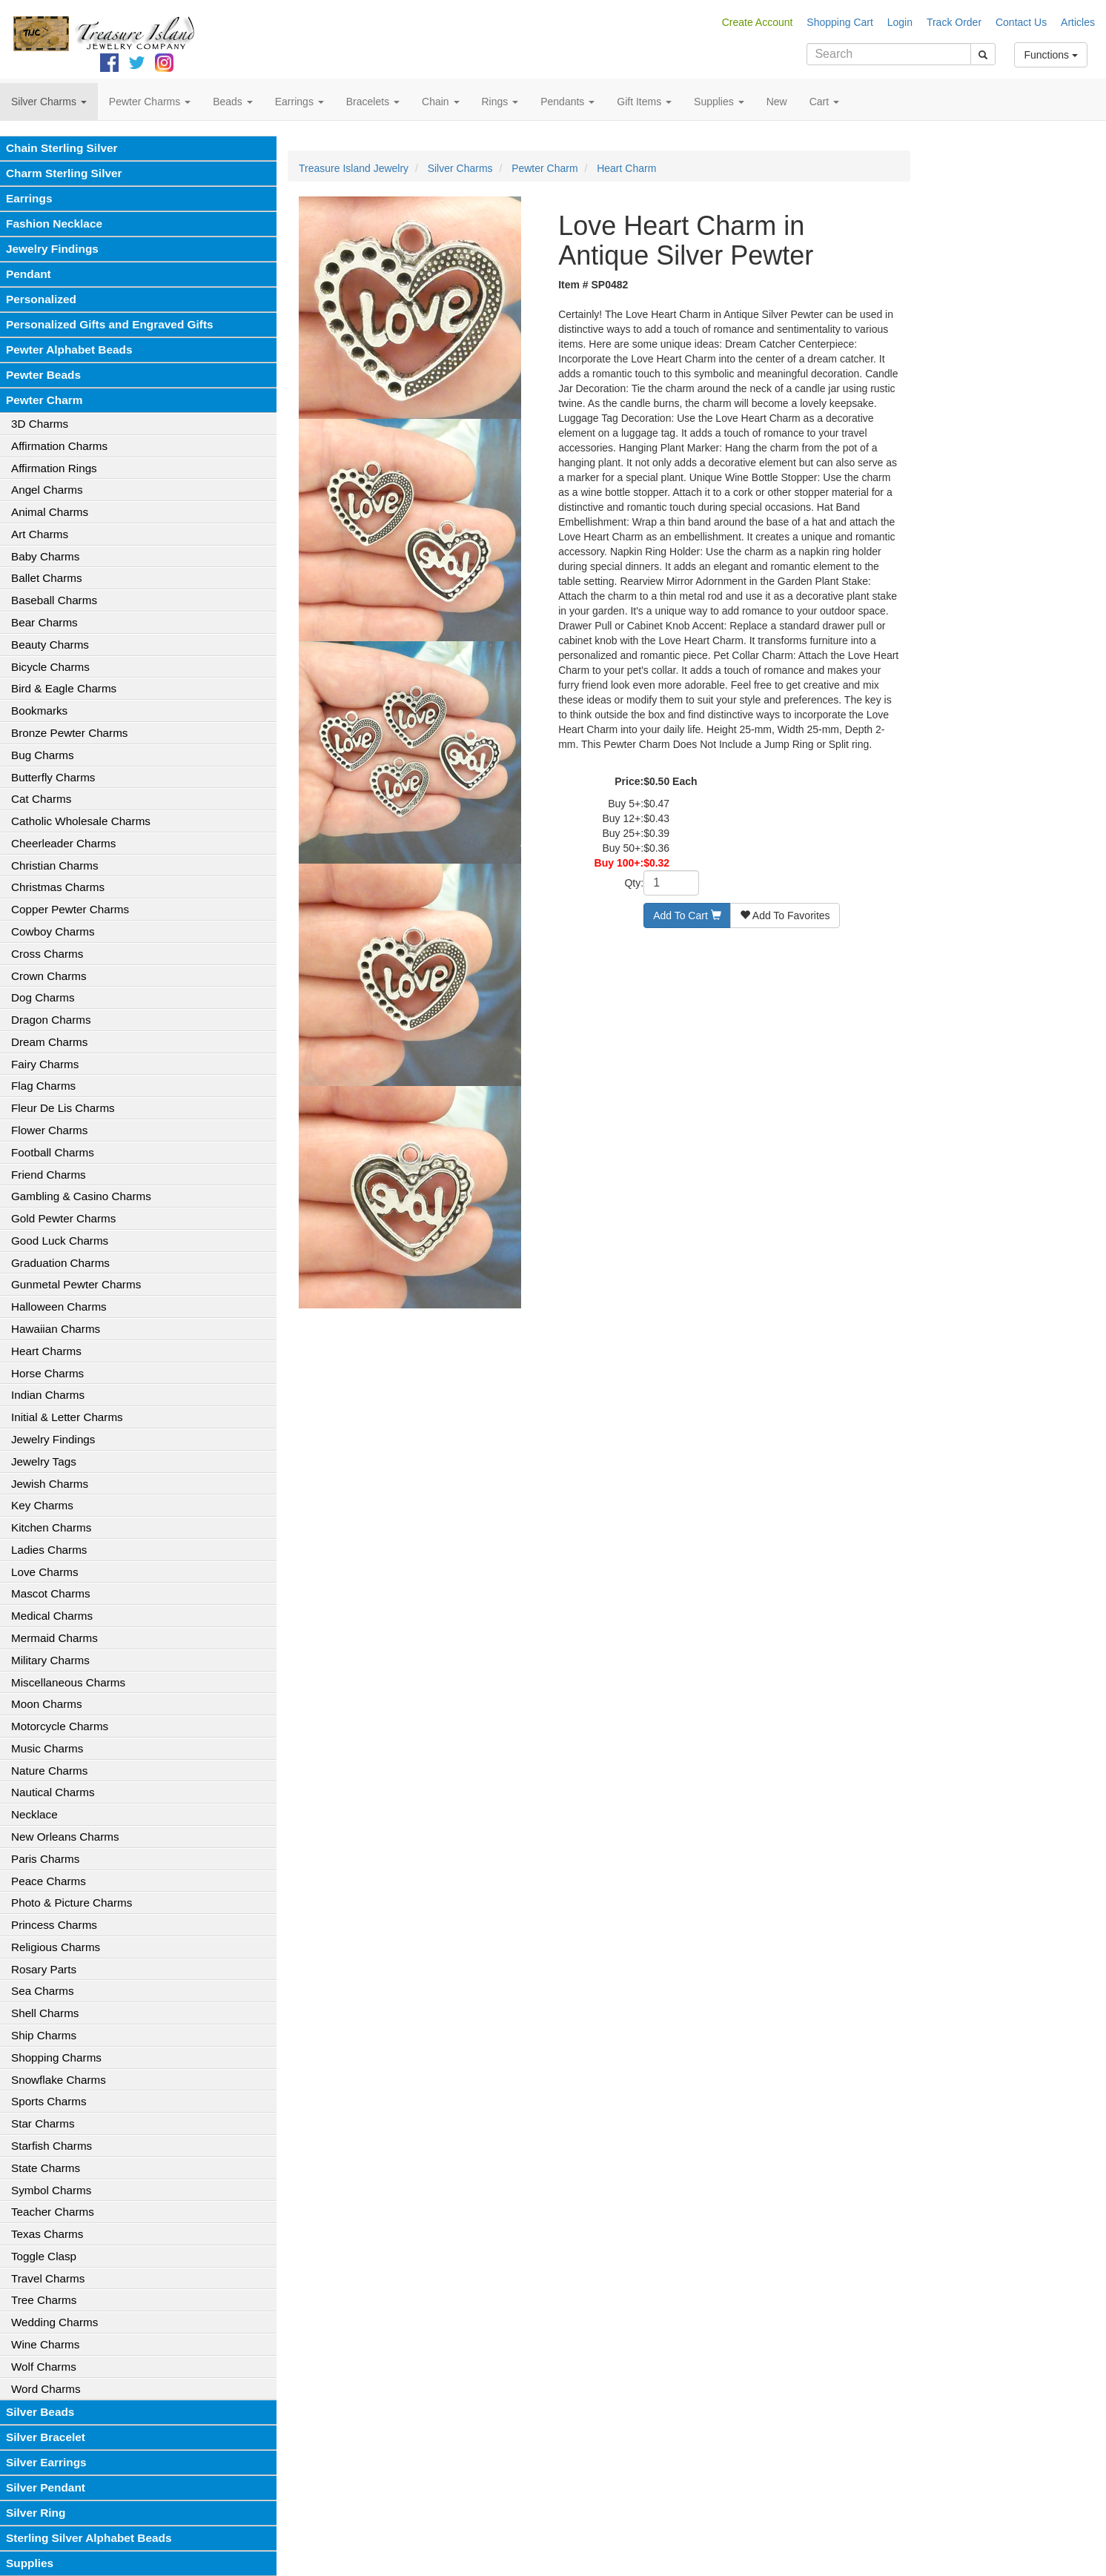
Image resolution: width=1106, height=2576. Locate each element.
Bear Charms (44, 622)
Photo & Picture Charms (71, 1902)
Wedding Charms (54, 2322)
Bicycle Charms (50, 666)
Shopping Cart (840, 22)
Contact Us (1021, 22)
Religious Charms (55, 1947)
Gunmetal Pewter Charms (76, 1284)
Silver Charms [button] (49, 101)
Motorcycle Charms (59, 1726)
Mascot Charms (50, 1593)
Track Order (954, 22)
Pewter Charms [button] (150, 101)
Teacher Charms (52, 2211)
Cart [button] (824, 101)
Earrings (29, 198)
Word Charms (46, 2389)
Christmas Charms (58, 887)
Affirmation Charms (59, 446)
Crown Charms (49, 976)
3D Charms (39, 423)
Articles (1078, 22)
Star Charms (43, 2123)
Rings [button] (500, 101)
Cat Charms (41, 798)
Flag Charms (43, 1085)
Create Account (757, 22)
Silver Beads (40, 2412)
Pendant (28, 274)
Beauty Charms (50, 644)
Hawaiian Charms (55, 1328)
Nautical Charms (53, 1792)
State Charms (45, 2168)
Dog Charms (43, 997)
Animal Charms (49, 512)
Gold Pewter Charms (63, 1218)
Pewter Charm (44, 400)
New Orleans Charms (65, 1836)
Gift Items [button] (644, 101)
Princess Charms (54, 1924)
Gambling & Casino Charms (81, 1196)
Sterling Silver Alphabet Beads (89, 2538)
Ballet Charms (46, 578)
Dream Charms (49, 1042)
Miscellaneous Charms (68, 1682)
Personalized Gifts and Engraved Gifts (109, 324)
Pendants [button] (567, 101)
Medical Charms (52, 1615)
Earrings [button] (299, 101)
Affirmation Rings (54, 468)
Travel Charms (48, 2278)
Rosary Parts (43, 1969)
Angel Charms (47, 489)
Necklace (34, 1814)
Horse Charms (47, 1373)
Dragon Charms (51, 1019)
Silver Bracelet (45, 2437)
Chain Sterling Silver (62, 148)
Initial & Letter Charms (67, 1417)
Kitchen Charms (51, 1527)
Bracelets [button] (373, 101)
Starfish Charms (51, 2145)
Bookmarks (39, 710)
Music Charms (47, 1748)
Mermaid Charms (54, 1638)
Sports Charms (49, 2101)
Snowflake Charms (58, 2079)
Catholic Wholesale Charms (80, 821)
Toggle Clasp (43, 2256)
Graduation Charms (60, 1262)
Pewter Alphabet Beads (69, 349)
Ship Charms (43, 2035)
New (776, 101)
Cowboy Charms (53, 931)
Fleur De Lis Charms (63, 1108)
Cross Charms (47, 953)
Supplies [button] (719, 101)
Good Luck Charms (59, 1240)
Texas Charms (47, 2234)
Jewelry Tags (43, 1461)
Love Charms (45, 1572)
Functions (1051, 55)
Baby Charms (45, 556)
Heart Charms (46, 1351)
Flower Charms (49, 1130)
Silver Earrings (46, 2462)
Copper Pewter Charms (70, 909)
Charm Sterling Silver (64, 173)
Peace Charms (48, 1881)
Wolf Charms (43, 2366)
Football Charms (52, 1152)
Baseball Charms (54, 600)
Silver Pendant (45, 2487)
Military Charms (50, 1660)
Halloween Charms (59, 1306)
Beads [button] (233, 101)
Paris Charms (45, 1858)
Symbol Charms (51, 2190)
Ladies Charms (49, 1549)
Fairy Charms (45, 1064)
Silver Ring (35, 2512)
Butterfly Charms (53, 777)
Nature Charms (49, 1770)
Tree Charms (43, 2300)
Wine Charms (45, 2344)
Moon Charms (46, 1704)
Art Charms (39, 534)
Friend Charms (48, 1174)
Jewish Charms (49, 1483)
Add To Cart (687, 915)
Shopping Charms (56, 2057)
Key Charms (42, 1505)
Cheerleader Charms (63, 843)
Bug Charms (42, 755)
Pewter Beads (43, 374)
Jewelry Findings (52, 248)
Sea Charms (42, 1990)
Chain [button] (440, 101)
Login (900, 22)
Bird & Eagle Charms (63, 688)
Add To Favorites (785, 915)
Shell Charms (45, 2013)
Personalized (41, 299)
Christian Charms (55, 865)
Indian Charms (48, 1394)
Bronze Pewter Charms (69, 732)
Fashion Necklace (54, 223)
